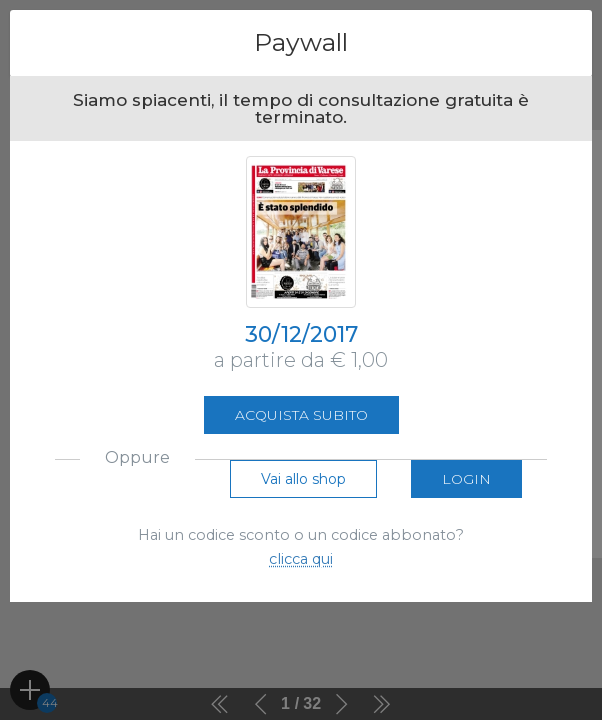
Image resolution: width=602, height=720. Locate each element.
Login (466, 479)
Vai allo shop (303, 479)
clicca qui (301, 559)
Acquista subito (301, 415)
